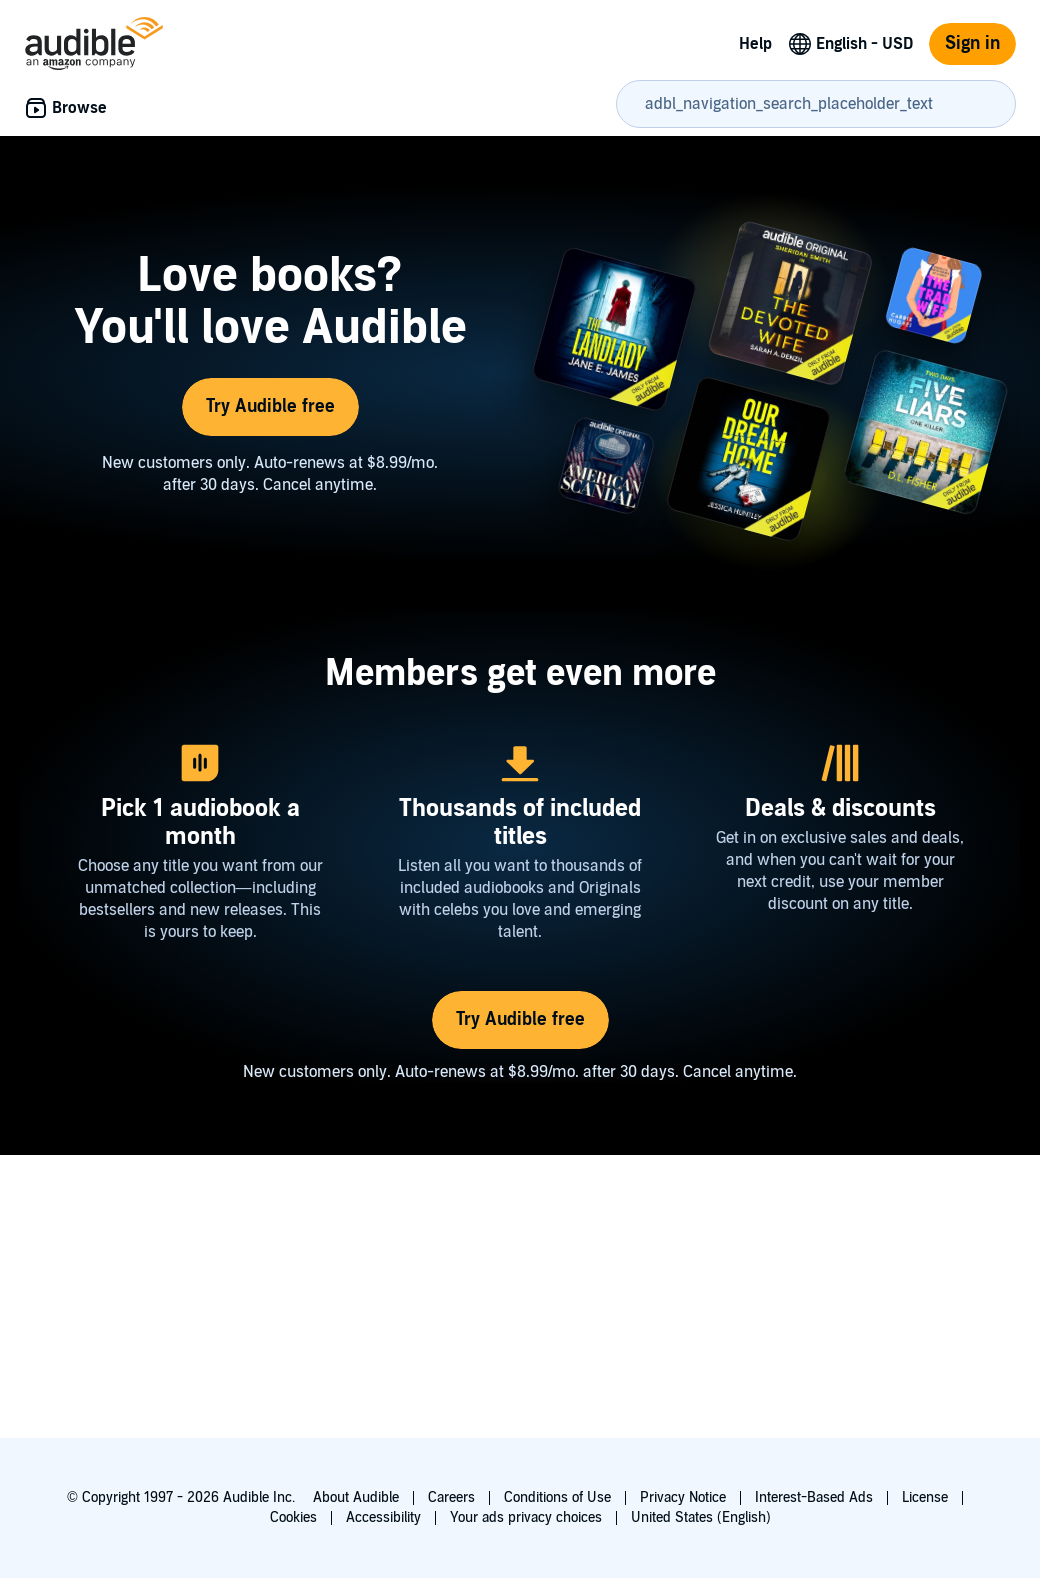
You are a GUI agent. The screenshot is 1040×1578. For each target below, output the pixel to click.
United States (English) (701, 1517)
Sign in (972, 43)
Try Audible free (270, 406)
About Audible (356, 1497)
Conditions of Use (557, 1497)
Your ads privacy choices (526, 1517)
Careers (451, 1497)
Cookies (293, 1517)
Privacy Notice (683, 1497)
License (925, 1497)
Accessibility (383, 1517)
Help (755, 44)
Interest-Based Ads (814, 1497)
